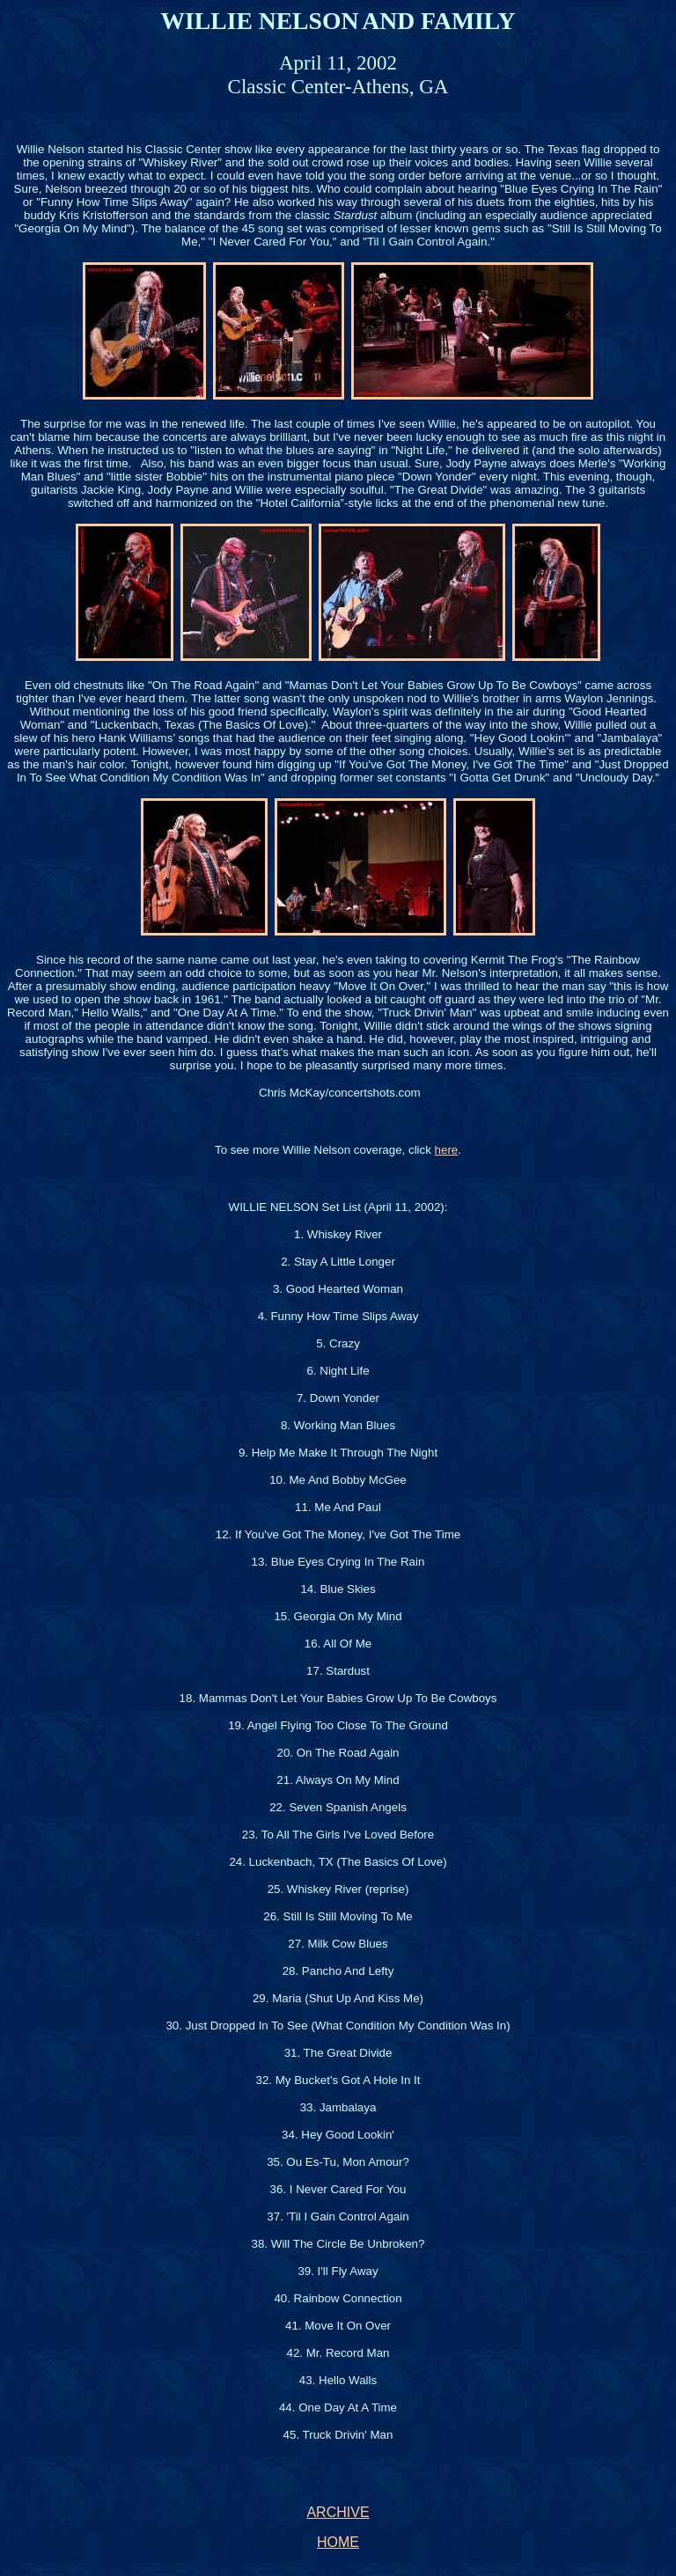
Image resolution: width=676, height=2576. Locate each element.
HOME (338, 2542)
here (447, 1149)
